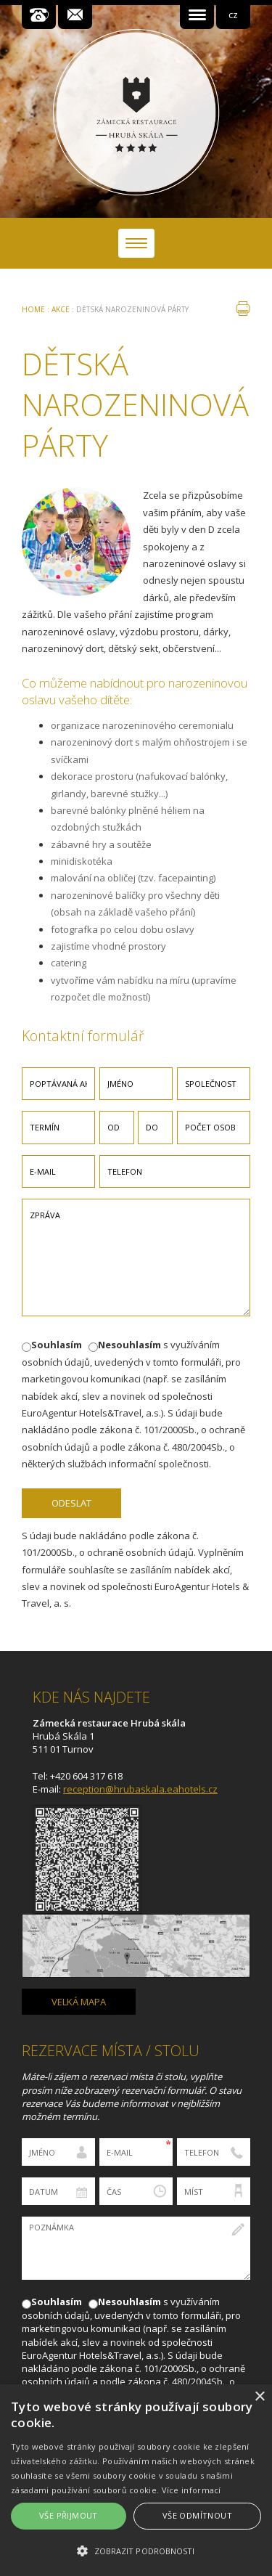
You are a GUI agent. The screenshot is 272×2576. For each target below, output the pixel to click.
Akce (60, 309)
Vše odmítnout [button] (197, 2515)
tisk (243, 308)
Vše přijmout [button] (68, 2515)
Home (33, 309)
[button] (136, 2551)
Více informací (191, 2490)
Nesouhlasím (129, 1344)
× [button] (259, 2397)
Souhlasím (56, 1344)
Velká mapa (78, 2001)
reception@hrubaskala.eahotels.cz (140, 1789)
